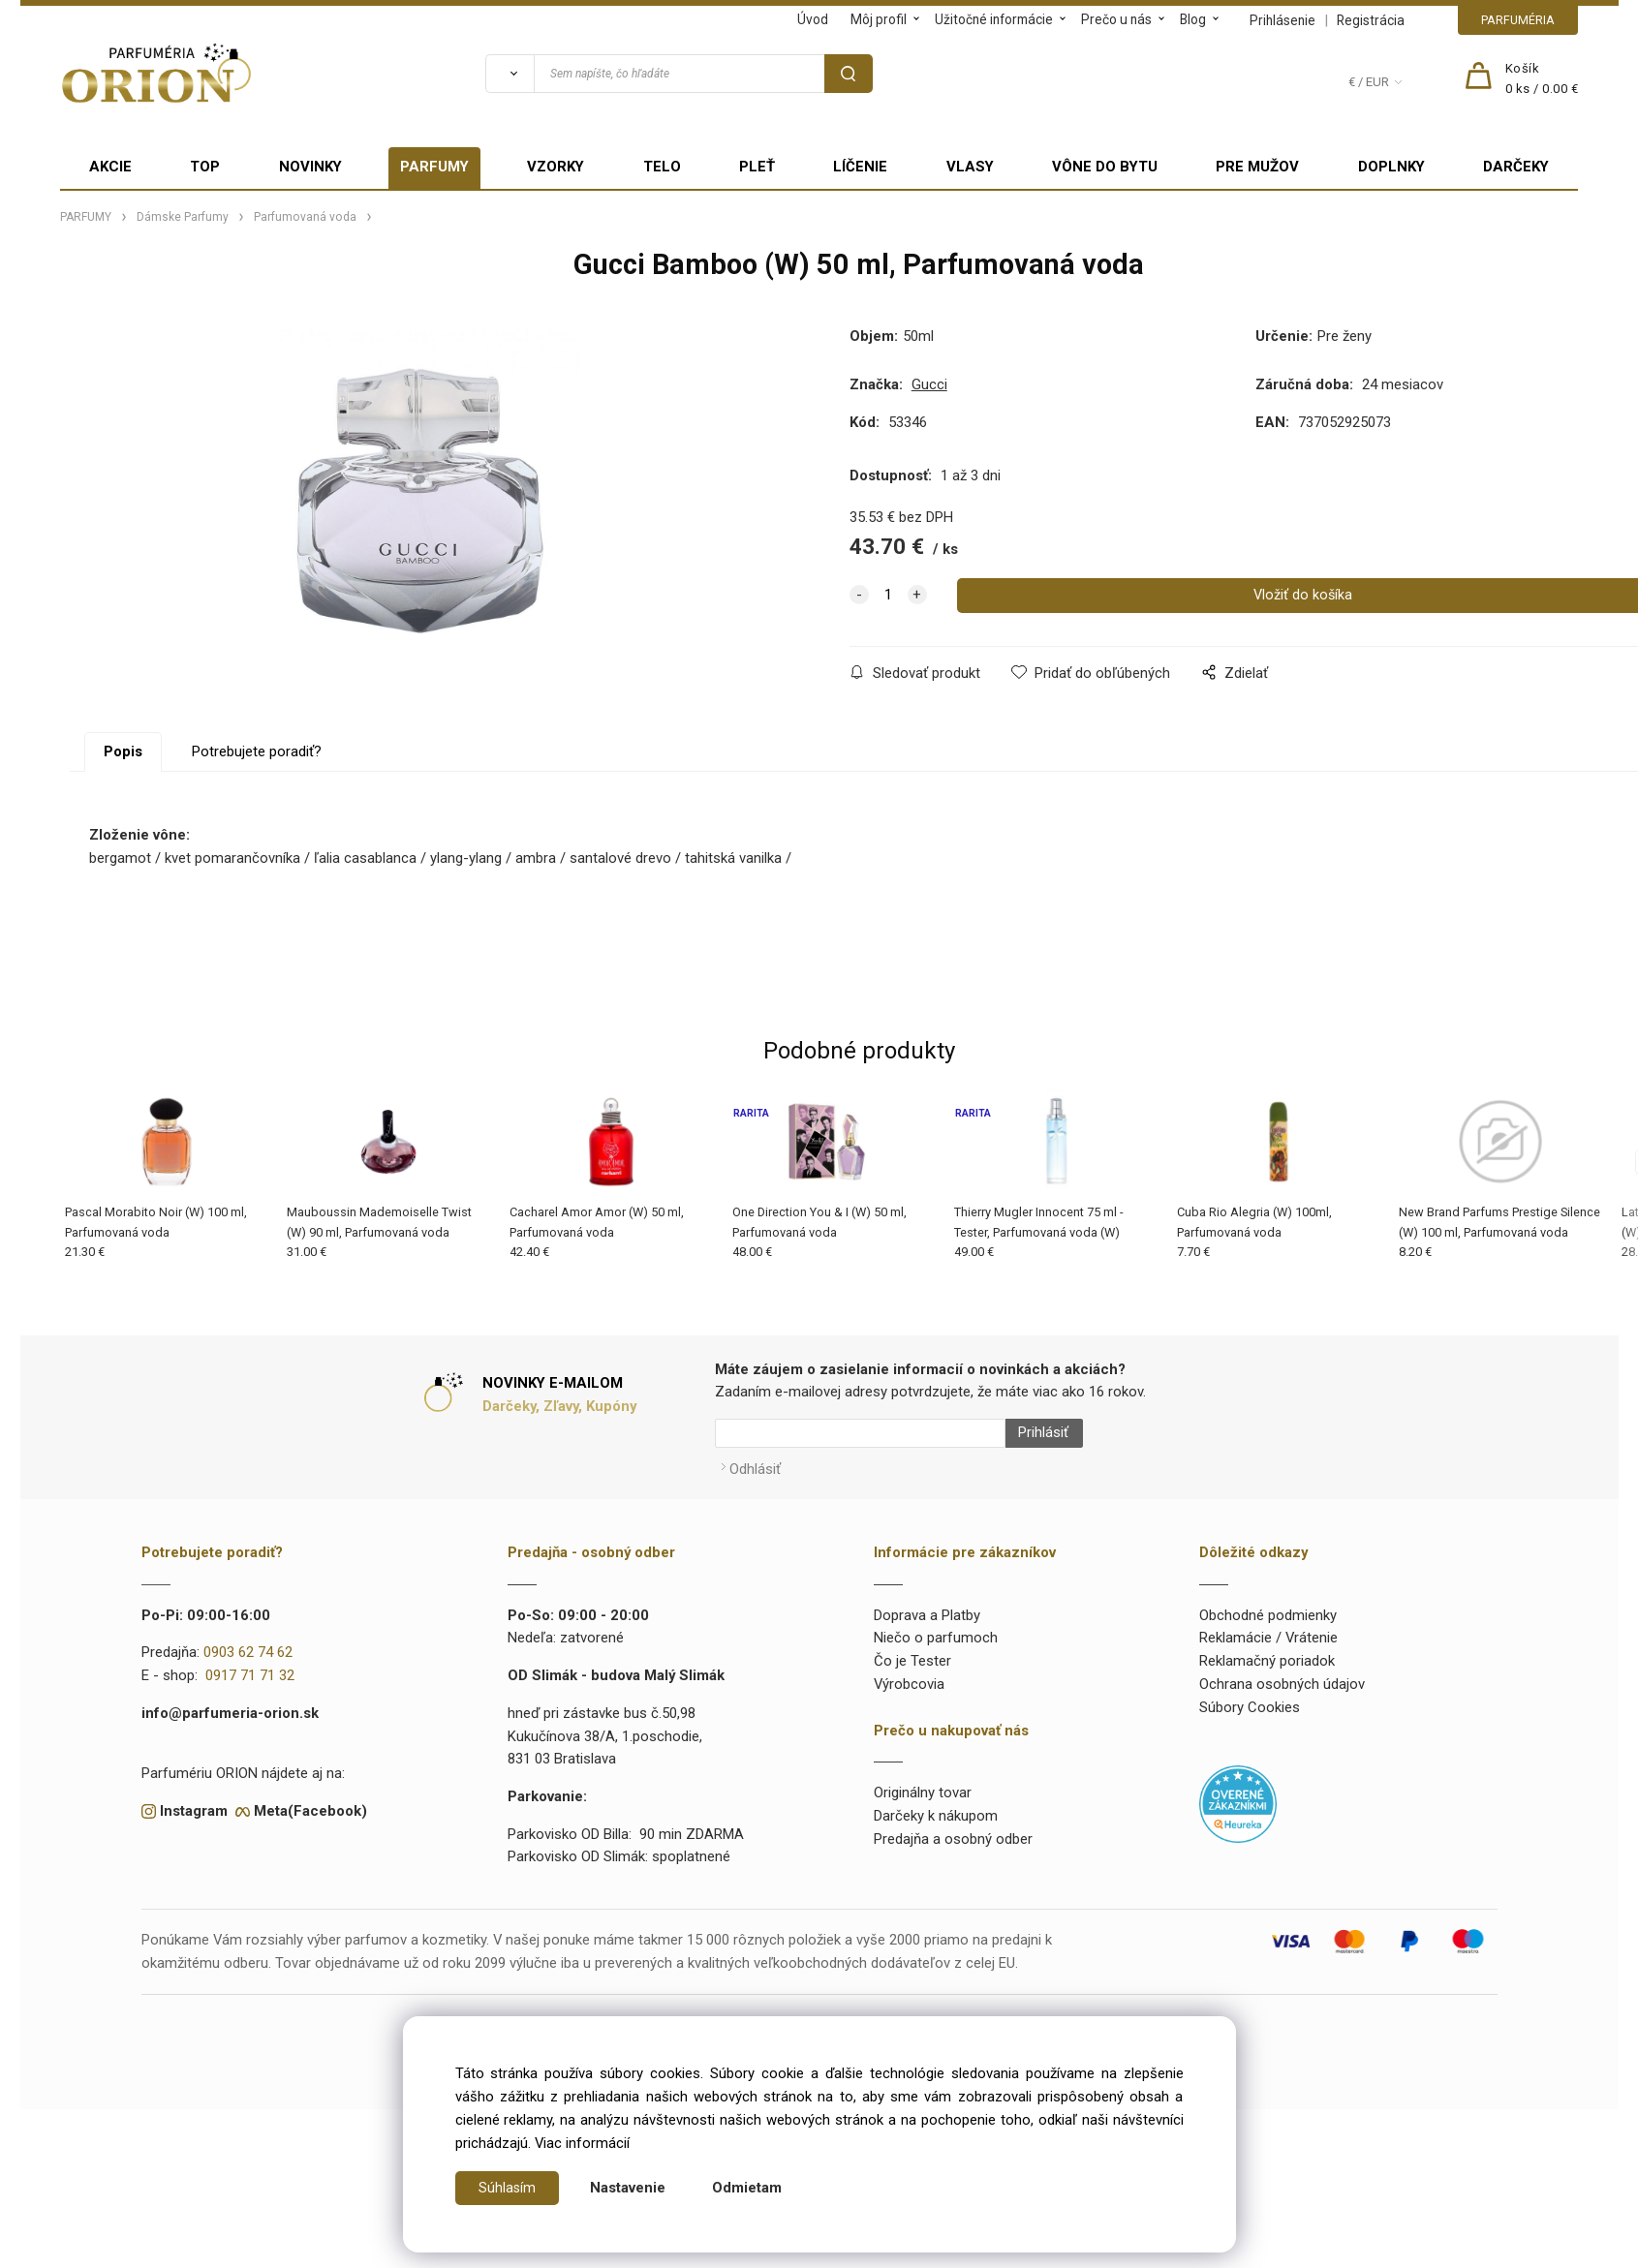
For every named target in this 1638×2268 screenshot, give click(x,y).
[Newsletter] (860, 1433)
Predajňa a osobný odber (953, 1831)
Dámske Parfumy (183, 217)
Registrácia (1371, 20)
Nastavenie (628, 2187)
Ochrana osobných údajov (1282, 1676)
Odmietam (748, 2187)
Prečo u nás (1116, 19)
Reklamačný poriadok (1267, 1653)
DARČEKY (1516, 166)
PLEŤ (757, 166)
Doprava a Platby (927, 1606)
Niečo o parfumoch (936, 1630)
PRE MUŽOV (1257, 166)
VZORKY (555, 166)
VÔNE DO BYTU (1105, 166)
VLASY (970, 166)
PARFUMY (434, 166)
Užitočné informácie (994, 19)
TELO (662, 166)
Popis (123, 751)
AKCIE (110, 166)
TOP (205, 166)
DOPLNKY (1391, 166)
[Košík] (1542, 79)
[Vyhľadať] (509, 73)
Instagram (194, 1803)
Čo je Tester (912, 1653)
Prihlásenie (1282, 20)
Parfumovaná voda (305, 217)
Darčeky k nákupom (936, 1808)
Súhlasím (508, 2187)
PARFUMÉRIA (1518, 20)
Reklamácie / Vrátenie (1268, 1630)
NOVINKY (310, 166)
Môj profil (878, 19)
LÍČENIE (860, 166)
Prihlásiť (1035, 1433)
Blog (1193, 19)
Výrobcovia (909, 1676)
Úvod (812, 19)
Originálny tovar (923, 1784)
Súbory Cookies (1249, 1698)
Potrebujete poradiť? (257, 751)
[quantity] (888, 595)
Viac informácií (582, 2143)
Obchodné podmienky (1268, 1606)
